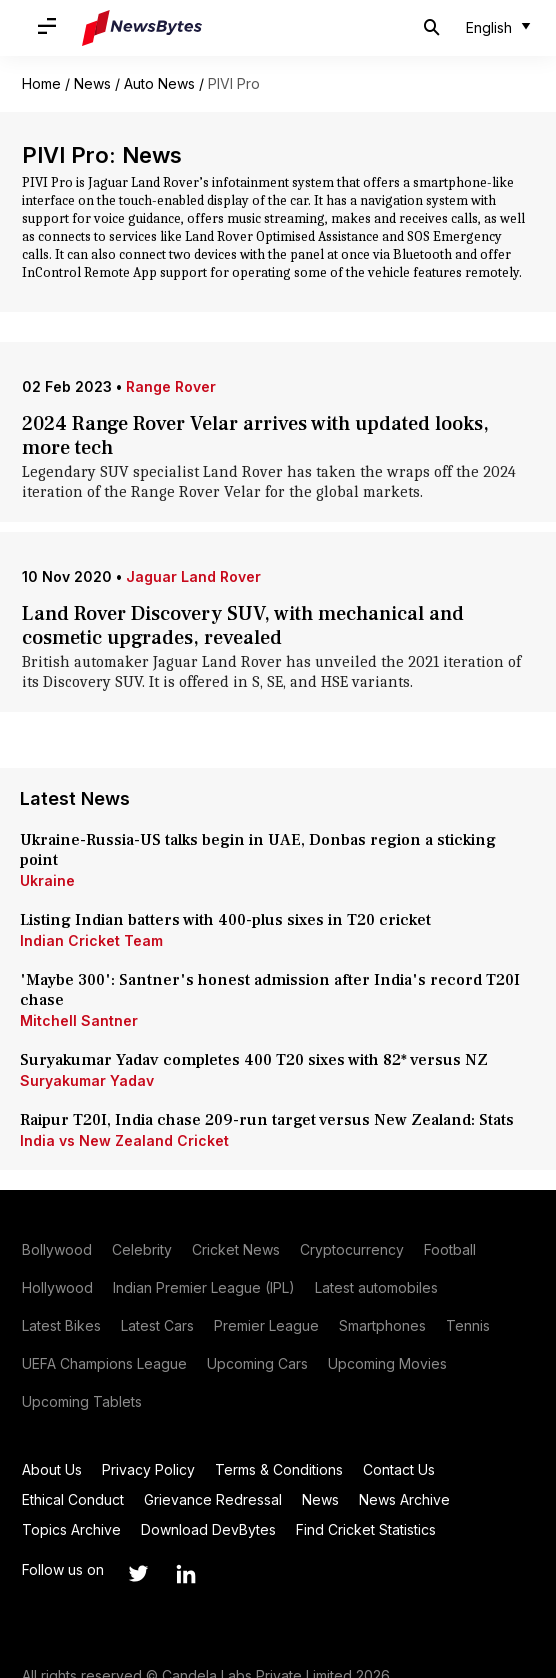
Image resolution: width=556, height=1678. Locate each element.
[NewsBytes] (142, 28)
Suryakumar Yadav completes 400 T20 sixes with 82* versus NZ (254, 1060)
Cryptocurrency (352, 1249)
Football (450, 1249)
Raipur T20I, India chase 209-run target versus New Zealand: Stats (267, 1120)
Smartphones (382, 1325)
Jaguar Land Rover (193, 576)
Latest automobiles (376, 1287)
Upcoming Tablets (82, 1401)
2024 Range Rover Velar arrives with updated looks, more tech (255, 436)
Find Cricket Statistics (366, 1529)
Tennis (468, 1325)
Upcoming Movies (387, 1363)
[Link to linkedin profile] (186, 1574)
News (92, 83)
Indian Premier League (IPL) (204, 1287)
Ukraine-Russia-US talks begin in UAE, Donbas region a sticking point (258, 850)
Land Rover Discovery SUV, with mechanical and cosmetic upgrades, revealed (243, 626)
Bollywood (57, 1249)
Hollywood (57, 1287)
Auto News (159, 83)
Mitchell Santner (79, 1020)
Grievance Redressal (213, 1499)
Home (41, 83)
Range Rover (171, 386)
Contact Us (399, 1469)
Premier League (266, 1325)
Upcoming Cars (257, 1363)
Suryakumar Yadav (87, 1080)
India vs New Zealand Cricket (124, 1140)
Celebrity (142, 1249)
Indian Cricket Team (91, 940)
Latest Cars (157, 1325)
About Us (52, 1469)
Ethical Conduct (73, 1499)
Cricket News (236, 1249)
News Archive (404, 1499)
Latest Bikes (61, 1325)
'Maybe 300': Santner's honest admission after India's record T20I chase (270, 990)
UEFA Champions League (104, 1363)
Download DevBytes (208, 1529)
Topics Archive (71, 1529)
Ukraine (47, 880)
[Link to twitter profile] (138, 1574)
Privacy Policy (148, 1469)
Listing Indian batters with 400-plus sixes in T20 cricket (227, 920)
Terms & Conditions (279, 1469)
